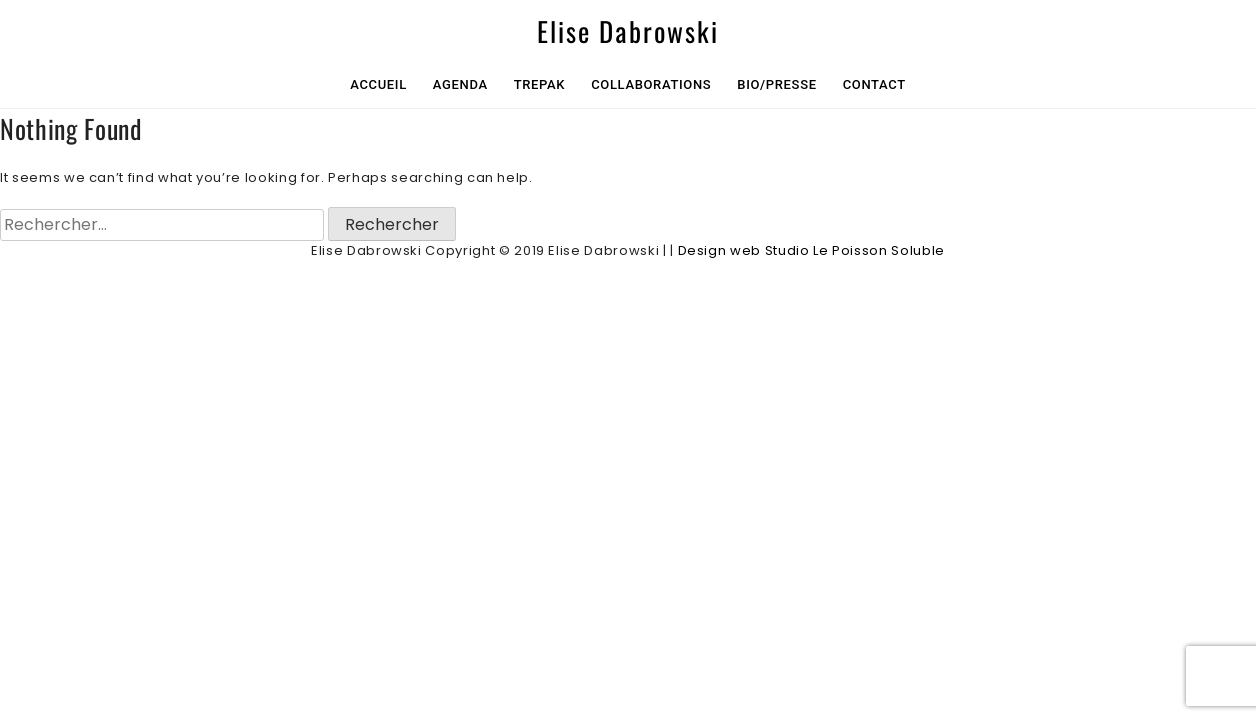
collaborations (651, 84)
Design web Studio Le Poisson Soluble (811, 250)
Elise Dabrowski (628, 31)
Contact (874, 84)
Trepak (540, 84)
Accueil (378, 84)
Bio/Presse (776, 84)
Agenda (460, 84)
